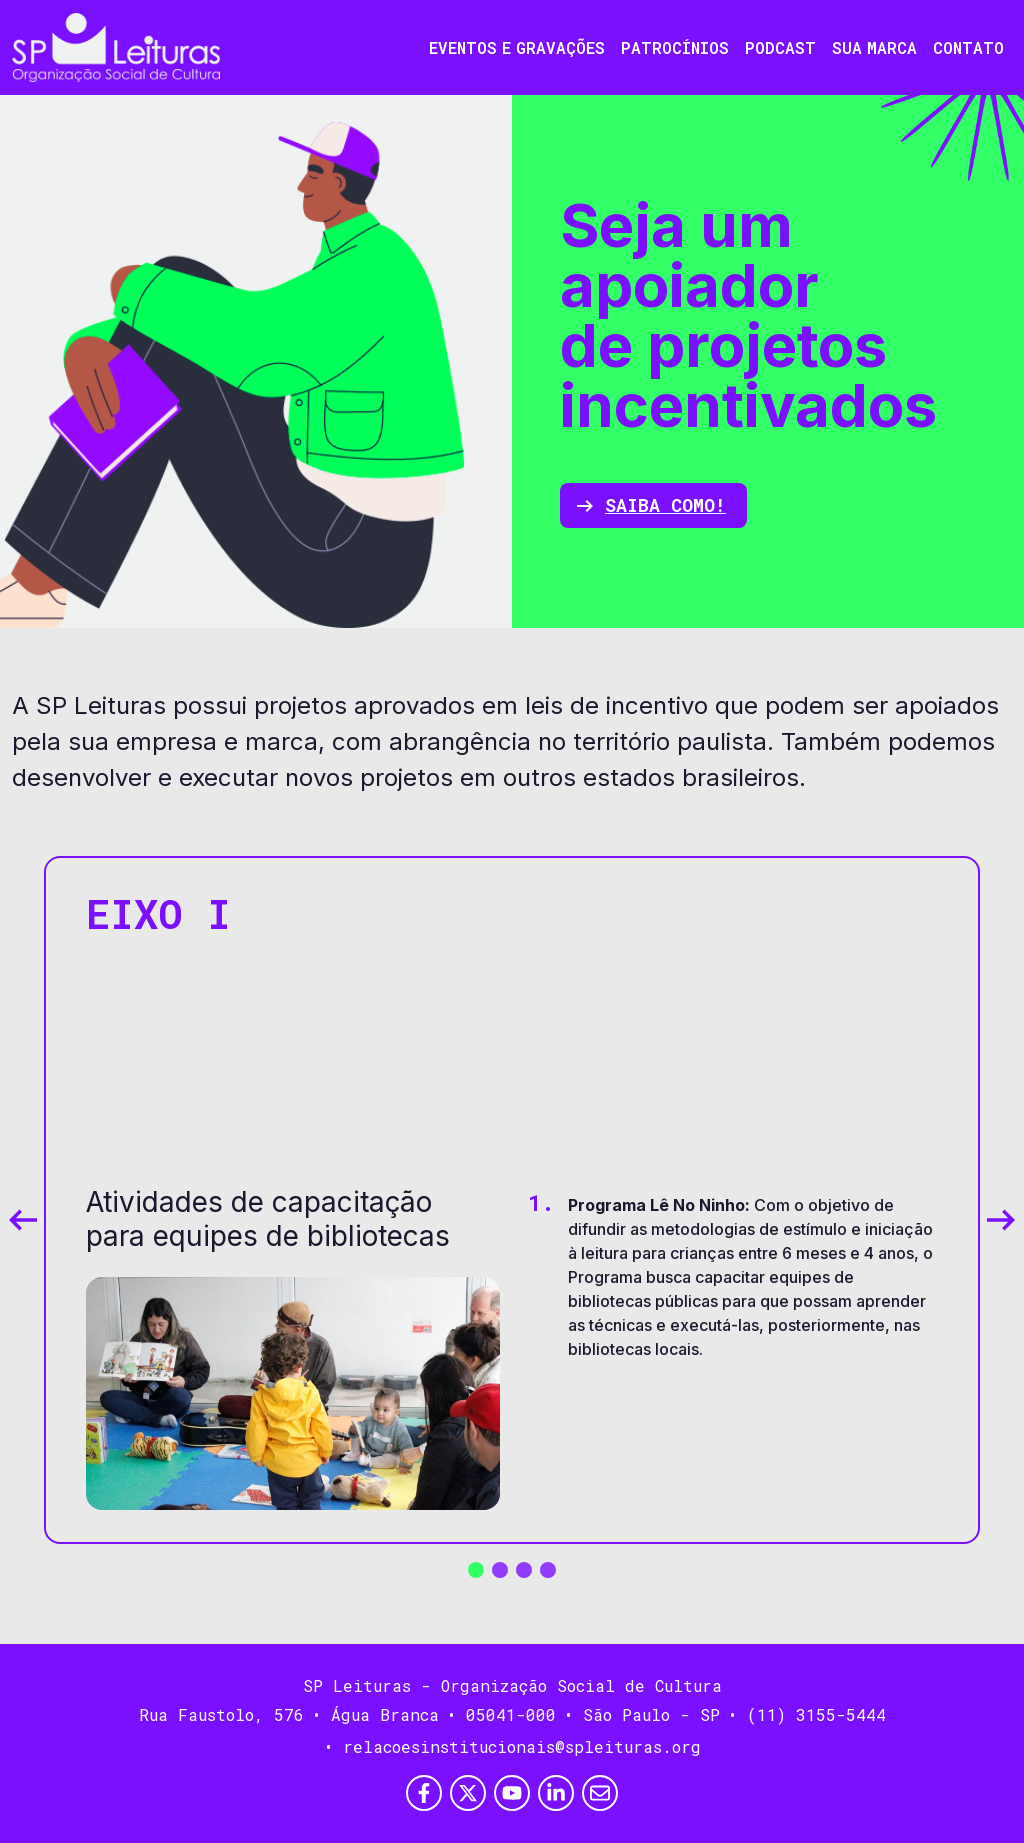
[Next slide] (1001, 1220)
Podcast (780, 47)
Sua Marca (874, 47)
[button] (476, 1570)
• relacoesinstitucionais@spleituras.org (512, 1746)
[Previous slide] (23, 1220)
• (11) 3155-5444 (807, 1714)
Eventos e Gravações (517, 47)
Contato (968, 47)
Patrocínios (675, 47)
